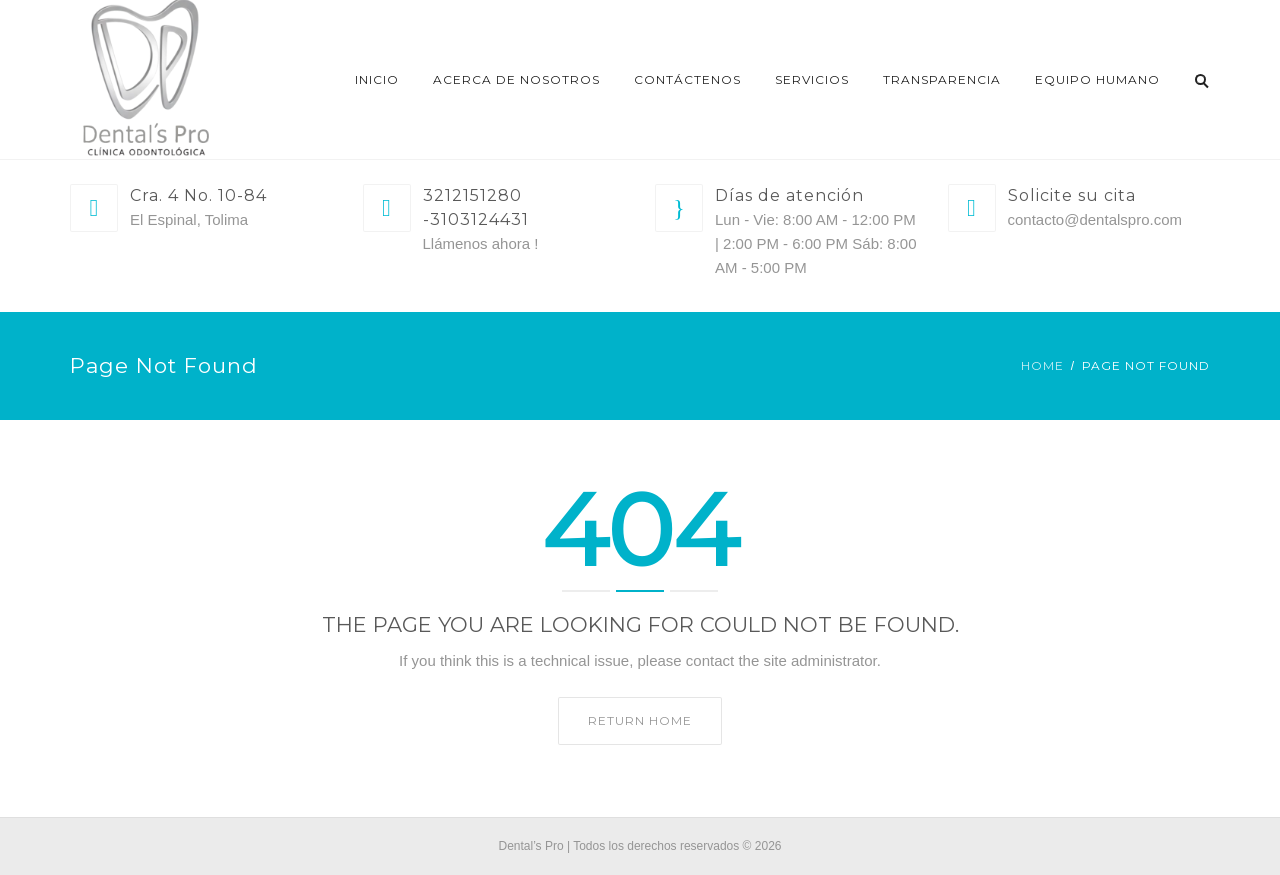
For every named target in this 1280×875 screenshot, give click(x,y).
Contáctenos (687, 79)
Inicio (377, 79)
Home (1042, 365)
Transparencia (942, 79)
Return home (640, 720)
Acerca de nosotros (516, 79)
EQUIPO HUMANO (1097, 79)
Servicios (812, 79)
